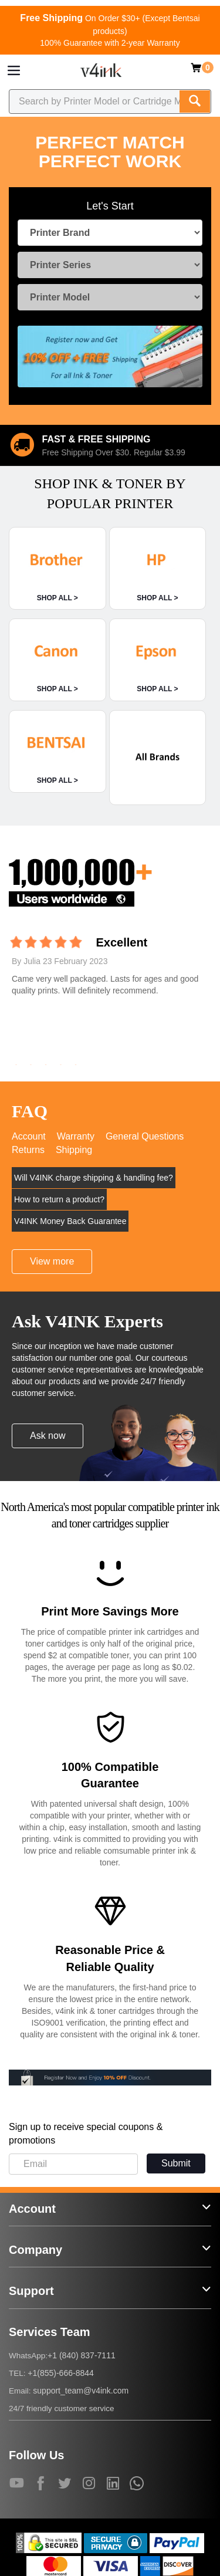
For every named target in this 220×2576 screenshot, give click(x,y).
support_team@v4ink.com (80, 2390)
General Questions (145, 1136)
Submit (176, 2163)
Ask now (47, 1436)
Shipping (74, 1150)
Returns (28, 1150)
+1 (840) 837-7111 (82, 2355)
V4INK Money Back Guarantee (70, 1221)
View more (52, 1261)
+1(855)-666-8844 (60, 2373)
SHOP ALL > (57, 598)
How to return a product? (59, 1199)
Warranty (75, 1136)
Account (29, 1136)
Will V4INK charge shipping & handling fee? (93, 1177)
